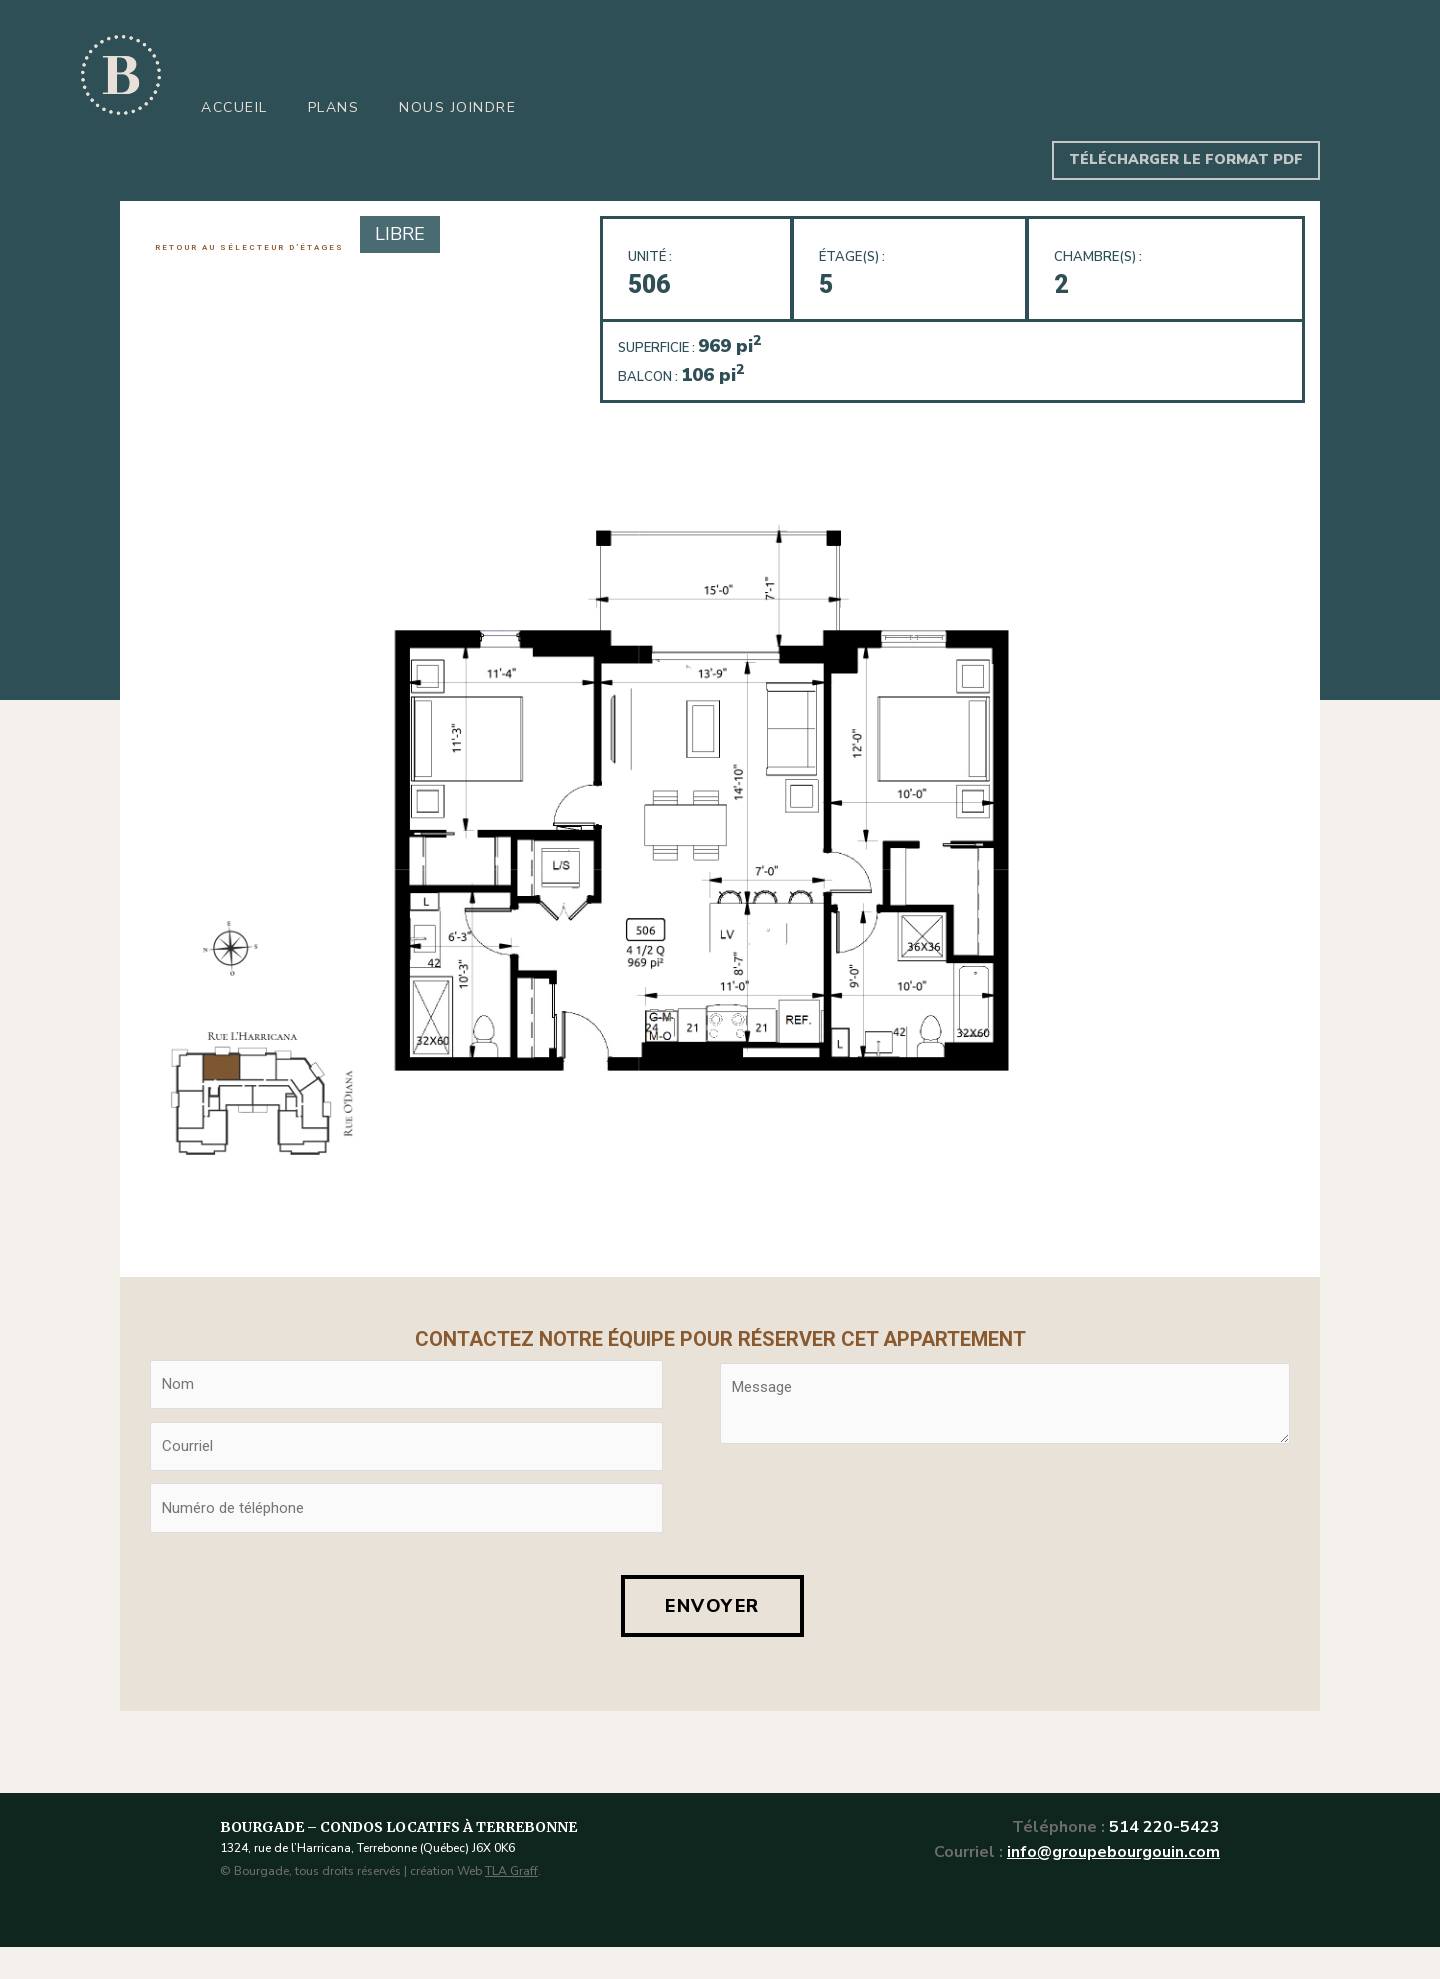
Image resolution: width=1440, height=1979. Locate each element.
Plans (334, 107)
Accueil (234, 107)
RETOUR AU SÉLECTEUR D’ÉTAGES (249, 247)
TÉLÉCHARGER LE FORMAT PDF (1186, 159)
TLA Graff (511, 1871)
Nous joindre (457, 107)
